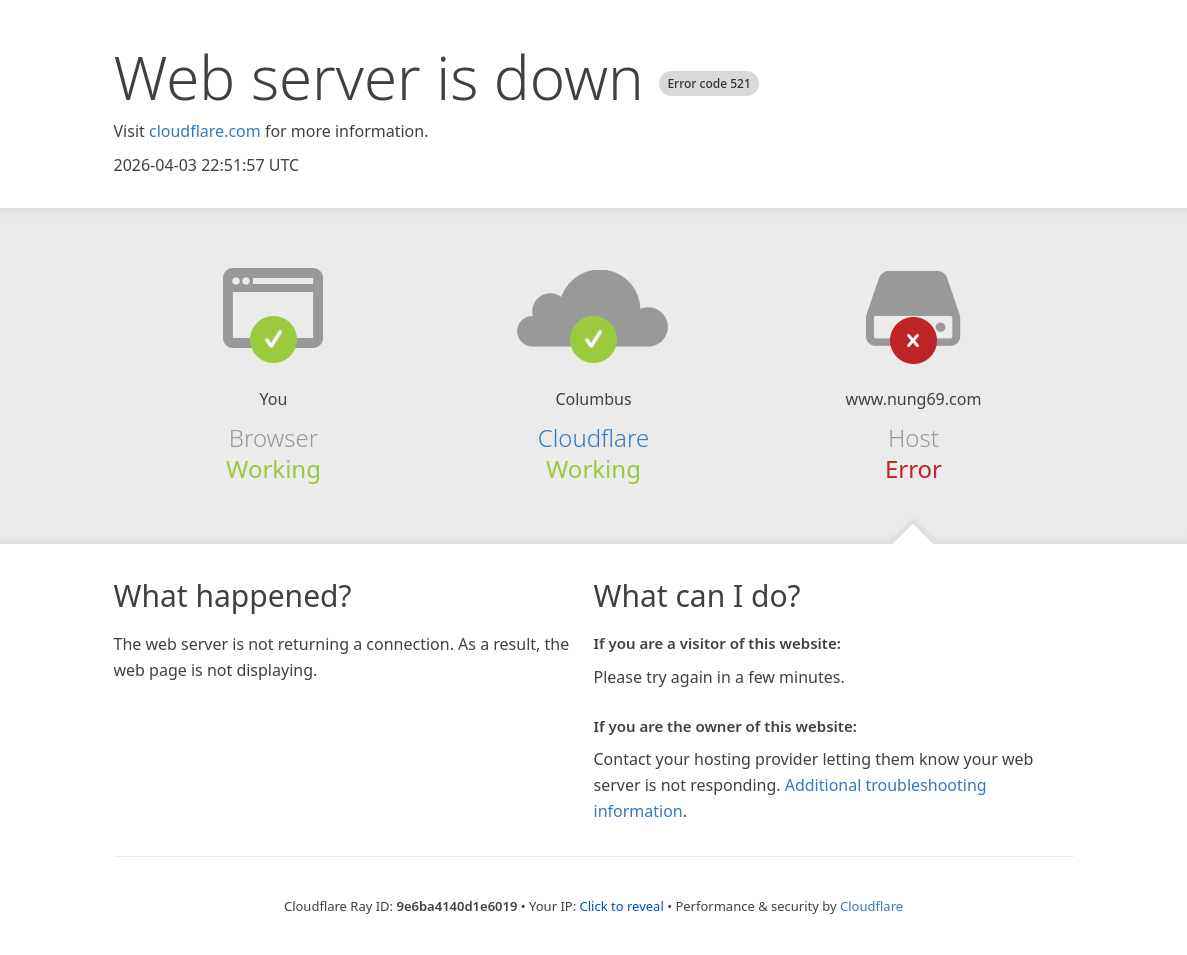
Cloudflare (593, 437)
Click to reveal (622, 906)
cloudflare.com (205, 131)
